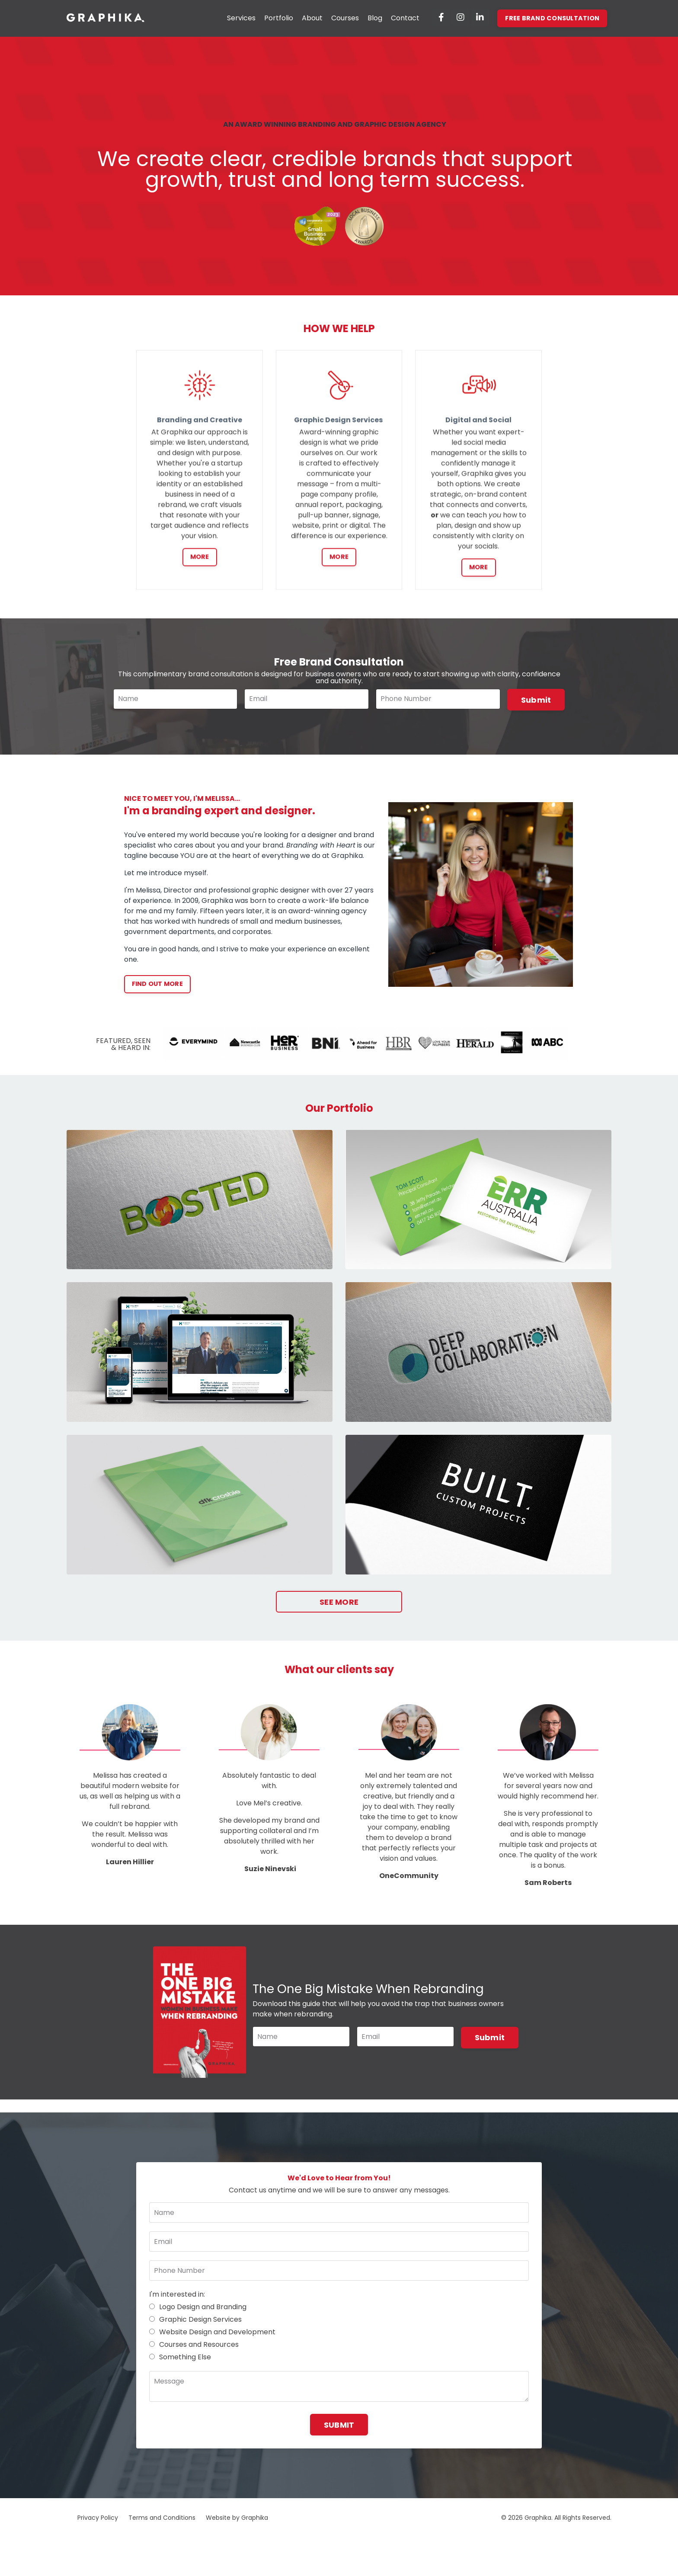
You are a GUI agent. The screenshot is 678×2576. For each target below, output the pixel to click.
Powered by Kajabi (584, 2554)
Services (241, 18)
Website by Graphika (237, 2529)
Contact (405, 18)
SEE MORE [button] (339, 1603)
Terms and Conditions (161, 2529)
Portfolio (279, 18)
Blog (375, 18)
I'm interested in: (177, 2306)
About (312, 18)
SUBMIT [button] (339, 2436)
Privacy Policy (97, 2529)
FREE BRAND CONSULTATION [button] (552, 18)
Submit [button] (536, 700)
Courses (345, 18)
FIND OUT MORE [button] (157, 985)
